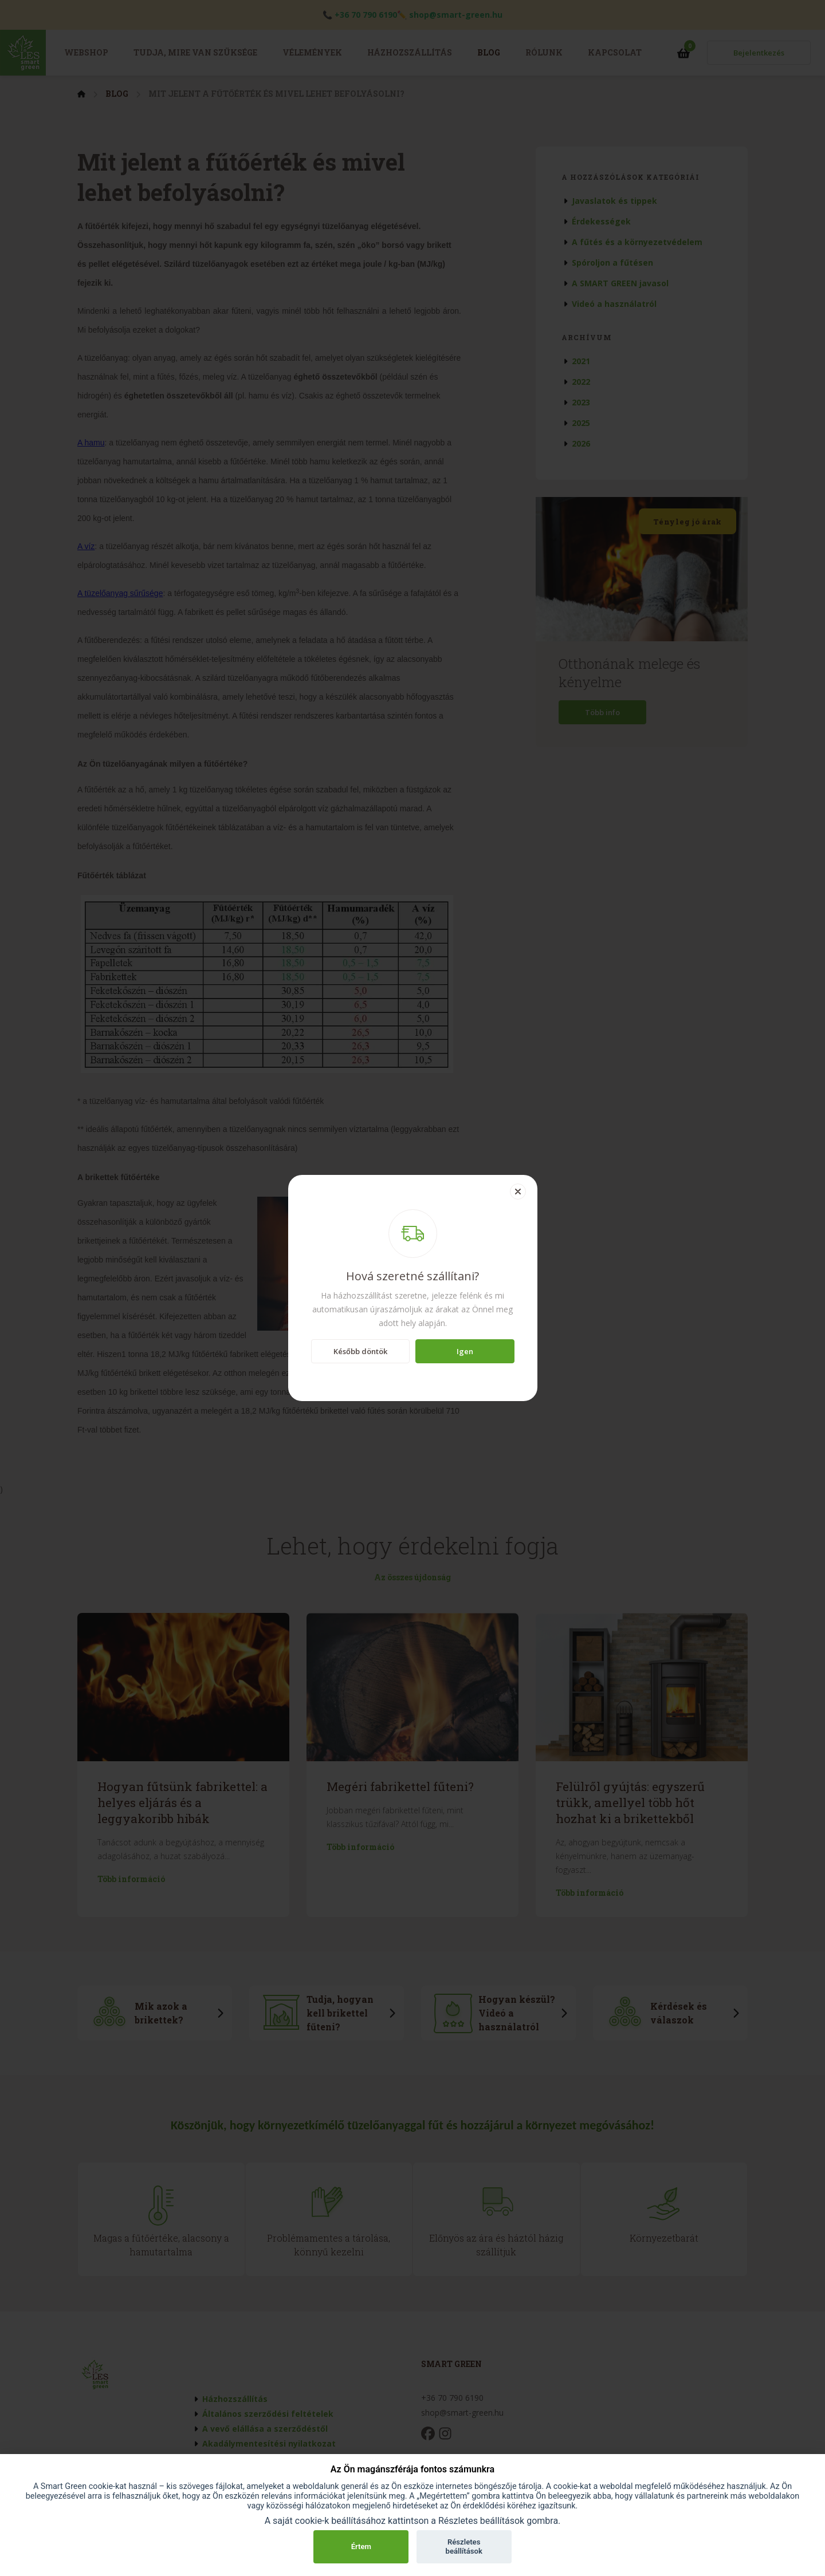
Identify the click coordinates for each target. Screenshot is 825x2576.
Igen (465, 1351)
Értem (361, 2546)
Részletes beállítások (464, 2546)
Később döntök (360, 1351)
